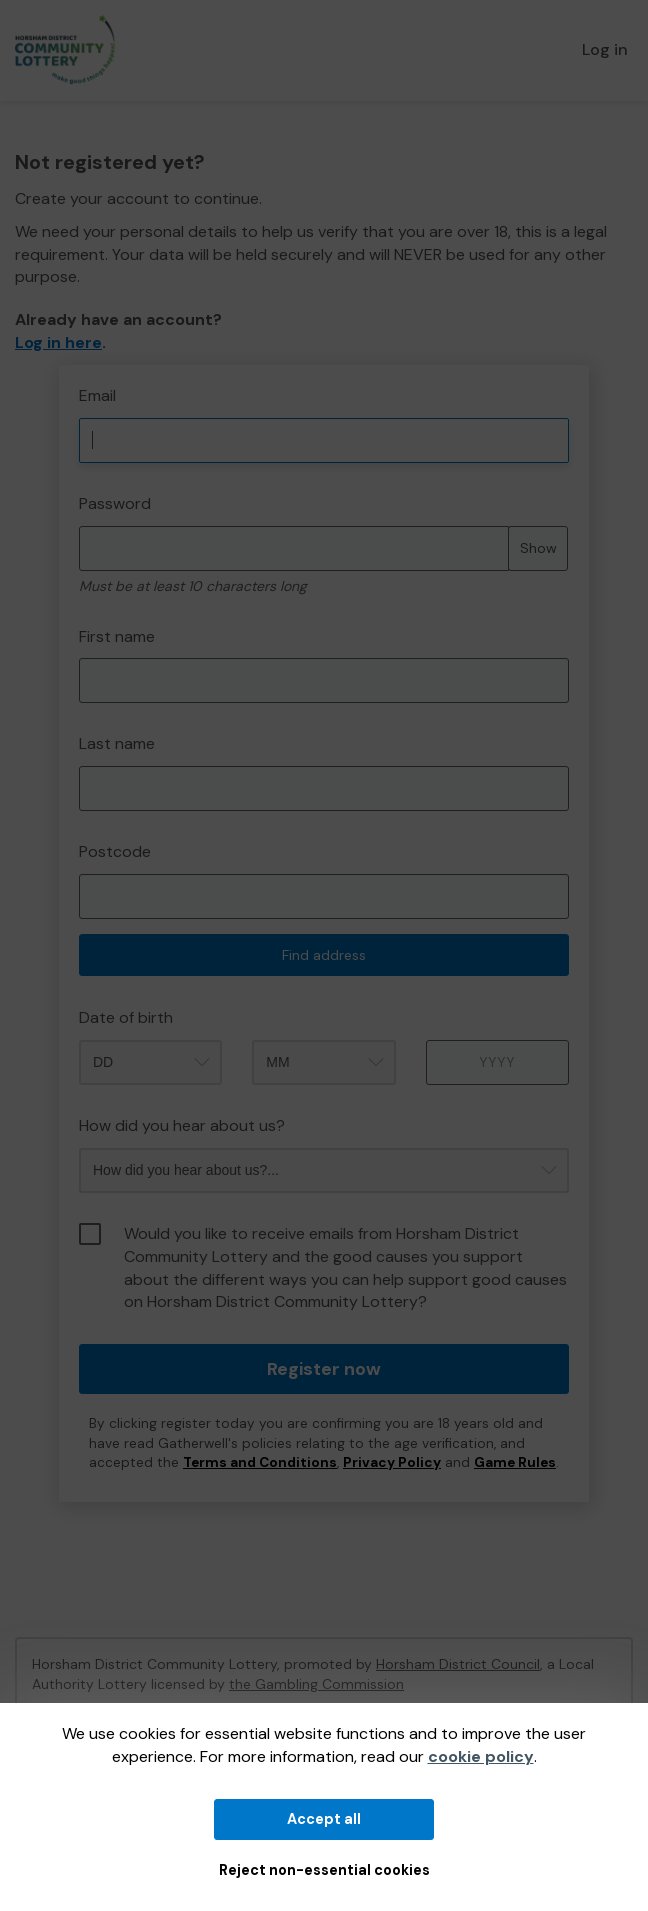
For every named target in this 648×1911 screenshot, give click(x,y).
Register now (324, 1369)
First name (117, 636)
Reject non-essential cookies (324, 1870)
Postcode (115, 851)
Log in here (58, 342)
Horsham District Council (458, 1664)
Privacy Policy (392, 1462)
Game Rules (515, 1462)
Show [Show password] (538, 548)
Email (97, 395)
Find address (324, 955)
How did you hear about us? (182, 1125)
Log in (605, 49)
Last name (117, 743)
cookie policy (481, 1756)
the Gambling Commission (316, 1684)
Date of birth (126, 1017)
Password (115, 503)
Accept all (324, 1819)
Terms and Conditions (260, 1462)
